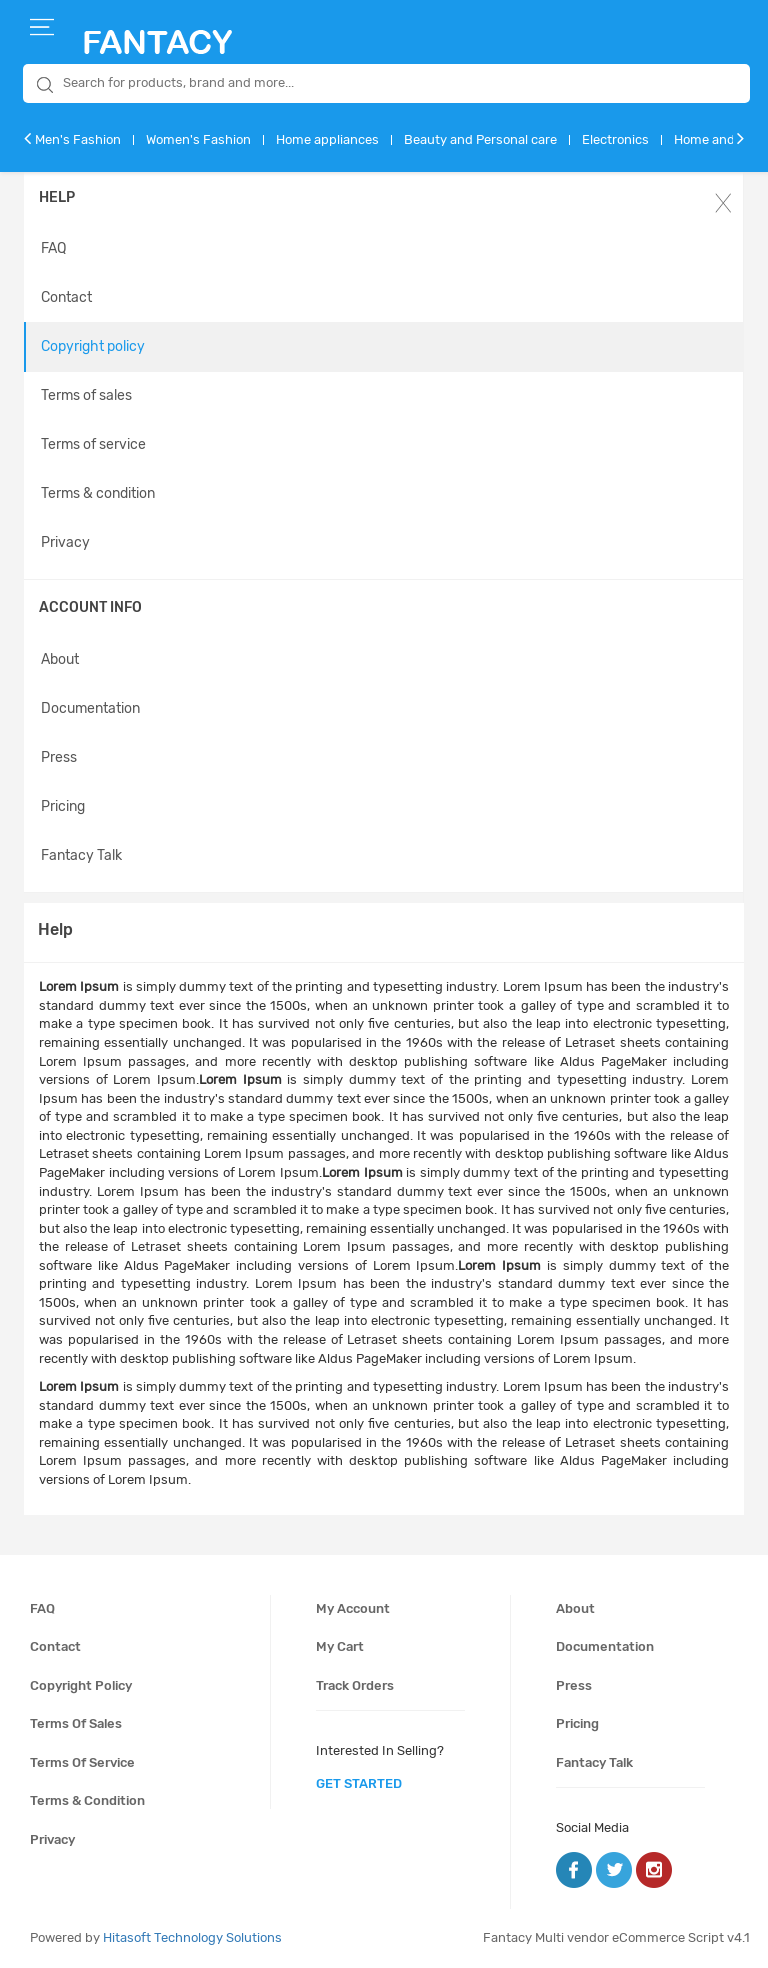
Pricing (63, 806)
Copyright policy (93, 346)
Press (59, 757)
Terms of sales (86, 395)
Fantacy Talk (81, 855)
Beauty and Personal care (480, 139)
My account (353, 1608)
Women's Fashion (198, 139)
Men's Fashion (78, 139)
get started (359, 1783)
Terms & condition (98, 493)
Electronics (615, 139)
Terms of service (93, 444)
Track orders (355, 1685)
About (60, 659)
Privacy (65, 542)
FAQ (53, 248)
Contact (66, 297)
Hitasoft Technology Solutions (192, 1937)
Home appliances (327, 139)
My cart (340, 1646)
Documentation (90, 708)
